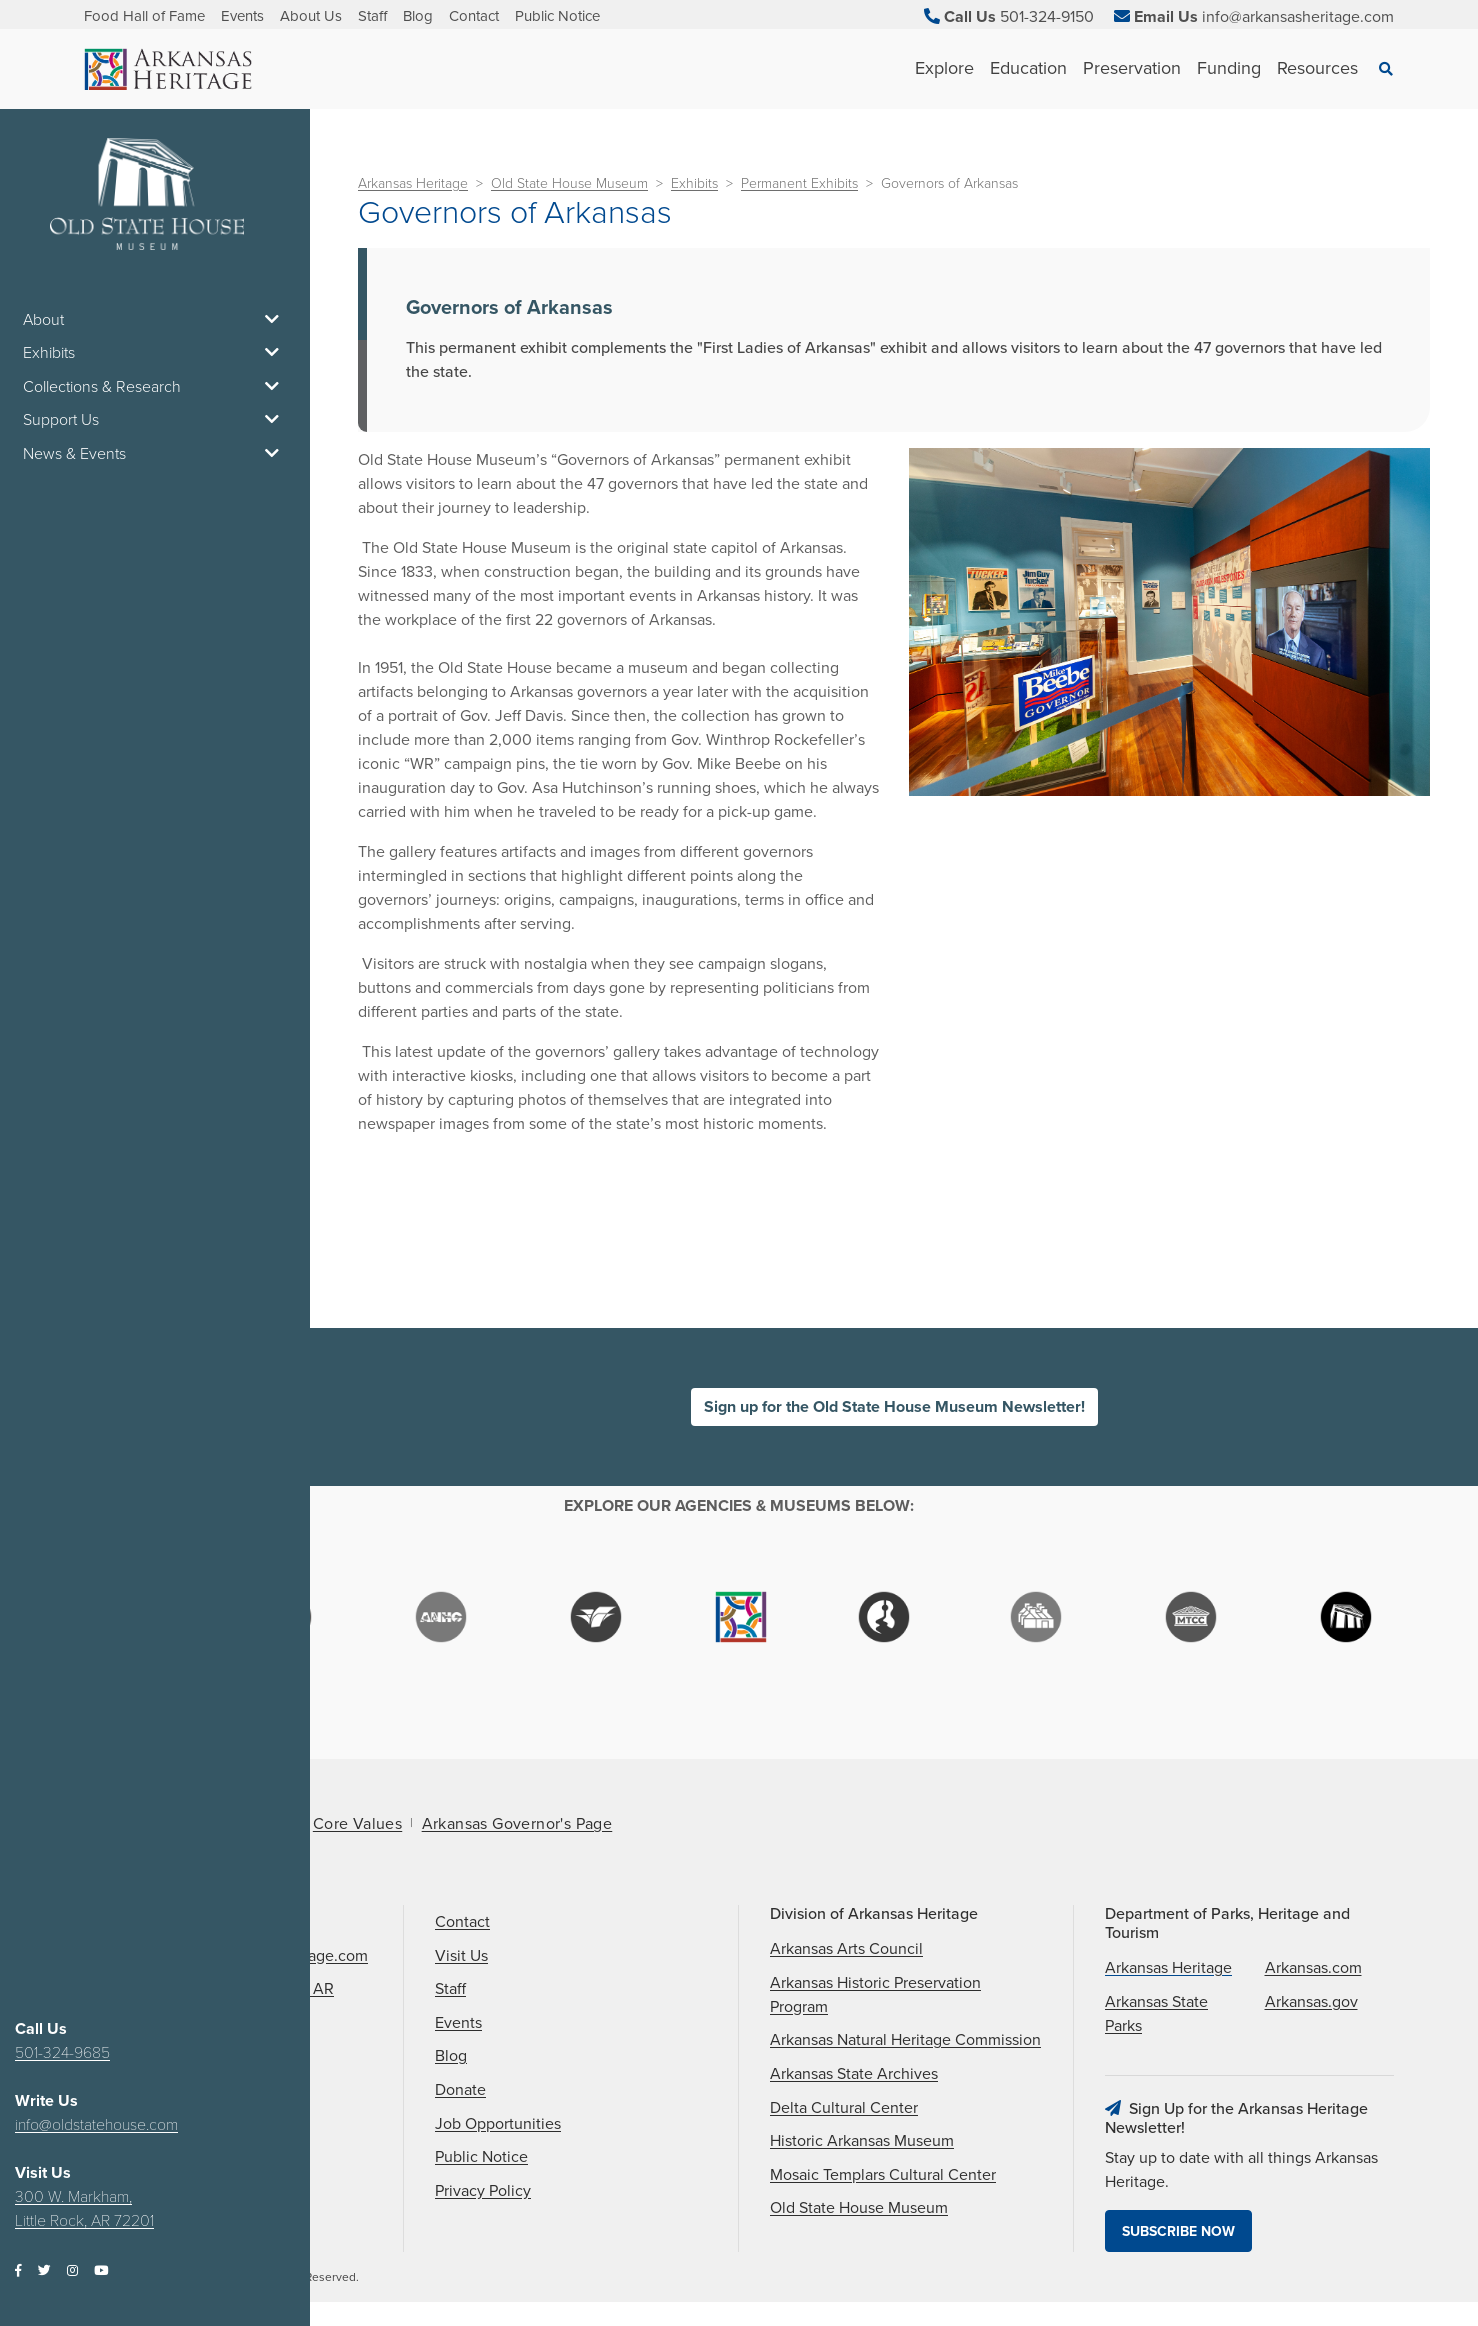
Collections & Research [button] (155, 387)
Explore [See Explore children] (944, 68)
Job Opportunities (498, 2124)
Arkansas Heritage (413, 183)
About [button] (155, 320)
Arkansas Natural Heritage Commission (905, 2040)
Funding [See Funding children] (1229, 68)
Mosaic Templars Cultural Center (883, 2175)
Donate (460, 2090)
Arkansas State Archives (854, 2074)
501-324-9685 (62, 2053)
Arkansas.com (1313, 1968)
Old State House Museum (569, 183)
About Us (311, 16)
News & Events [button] (155, 454)
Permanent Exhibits (799, 183)
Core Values (357, 1824)
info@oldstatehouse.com (96, 2125)
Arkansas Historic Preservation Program (875, 1995)
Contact (474, 16)
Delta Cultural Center (844, 2108)
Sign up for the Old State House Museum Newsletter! (894, 1407)
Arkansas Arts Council (846, 1949)
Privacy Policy (483, 2191)
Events (242, 16)
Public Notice (557, 16)
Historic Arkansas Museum (862, 2141)
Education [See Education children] (1028, 68)
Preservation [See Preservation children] (1132, 68)
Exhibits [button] (155, 353)
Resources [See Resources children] (1317, 68)
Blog (418, 16)
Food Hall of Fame (144, 16)
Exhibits (694, 183)
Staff (372, 16)
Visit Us (461, 1956)
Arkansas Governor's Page (517, 1824)
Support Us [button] (155, 420)
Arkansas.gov (1311, 2002)
